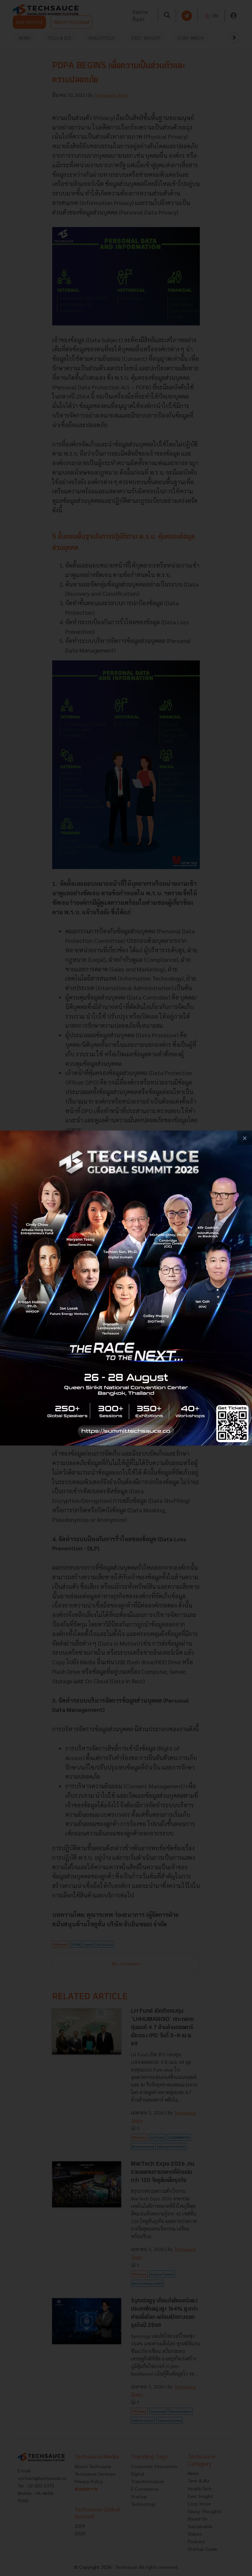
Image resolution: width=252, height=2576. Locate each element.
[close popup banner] (244, 1138)
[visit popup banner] (126, 1288)
